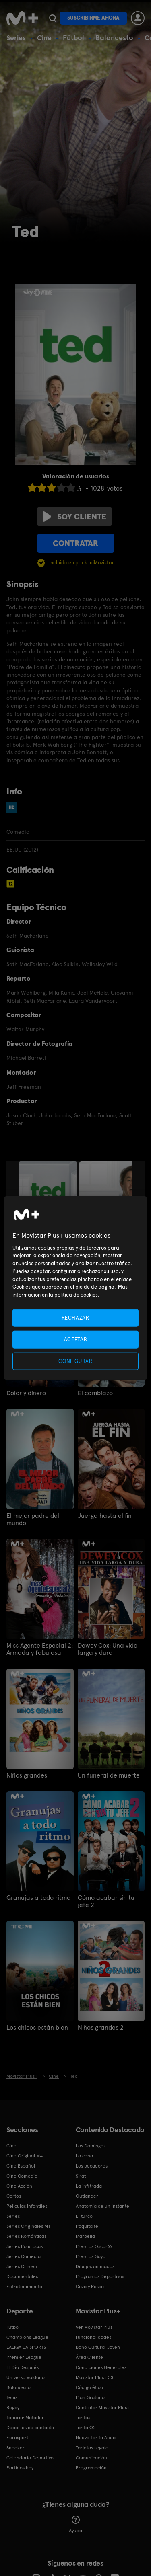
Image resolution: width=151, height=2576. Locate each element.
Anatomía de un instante (102, 2206)
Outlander (87, 2196)
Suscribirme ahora (93, 18)
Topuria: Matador (25, 2417)
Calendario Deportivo (30, 2458)
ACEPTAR (75, 1339)
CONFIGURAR (75, 1361)
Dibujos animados (95, 2266)
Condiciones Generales (101, 2367)
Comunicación (91, 2458)
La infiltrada (89, 2186)
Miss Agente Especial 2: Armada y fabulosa (39, 1649)
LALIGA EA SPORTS (26, 2347)
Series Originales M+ (28, 2226)
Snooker (15, 2448)
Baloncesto (114, 37)
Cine (44, 37)
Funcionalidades (93, 2337)
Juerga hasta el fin (105, 1515)
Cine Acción (19, 2186)
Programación (91, 2468)
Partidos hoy (19, 2468)
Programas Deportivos (100, 2276)
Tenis (11, 2397)
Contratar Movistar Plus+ (103, 2407)
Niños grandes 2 (101, 2027)
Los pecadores (92, 2166)
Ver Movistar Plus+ (95, 2327)
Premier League (23, 2357)
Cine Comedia (21, 2176)
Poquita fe (87, 2226)
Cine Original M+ (24, 2156)
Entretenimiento (24, 2286)
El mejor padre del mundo (32, 1519)
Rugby (12, 2407)
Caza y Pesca (90, 2286)
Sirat (81, 2176)
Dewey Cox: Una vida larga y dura (108, 1649)
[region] (75, 1288)
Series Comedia (23, 2256)
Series (16, 37)
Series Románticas (26, 2236)
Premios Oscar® (94, 2246)
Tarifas (83, 2417)
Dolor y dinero (26, 1393)
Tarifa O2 (86, 2427)
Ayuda (75, 2524)
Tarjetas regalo (92, 2448)
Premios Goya (90, 2256)
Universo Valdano (25, 2377)
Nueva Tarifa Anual (96, 2438)
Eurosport (17, 2438)
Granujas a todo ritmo (38, 1897)
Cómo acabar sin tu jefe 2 (106, 1901)
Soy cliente (74, 516)
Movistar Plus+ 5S (94, 2377)
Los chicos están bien (37, 2027)
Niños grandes (26, 1775)
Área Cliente (89, 2357)
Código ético (89, 2387)
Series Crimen (21, 2266)
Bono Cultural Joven (98, 2347)
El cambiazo (95, 1393)
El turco (84, 2216)
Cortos (13, 2196)
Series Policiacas (24, 2246)
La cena (84, 2156)
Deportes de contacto (30, 2427)
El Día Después (22, 2367)
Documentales (22, 2276)
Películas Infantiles (26, 2206)
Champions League (27, 2337)
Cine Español (20, 2166)
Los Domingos (90, 2146)
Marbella (85, 2236)
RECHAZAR (75, 1317)
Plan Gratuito (90, 2397)
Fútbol (73, 37)
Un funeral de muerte (109, 1775)
